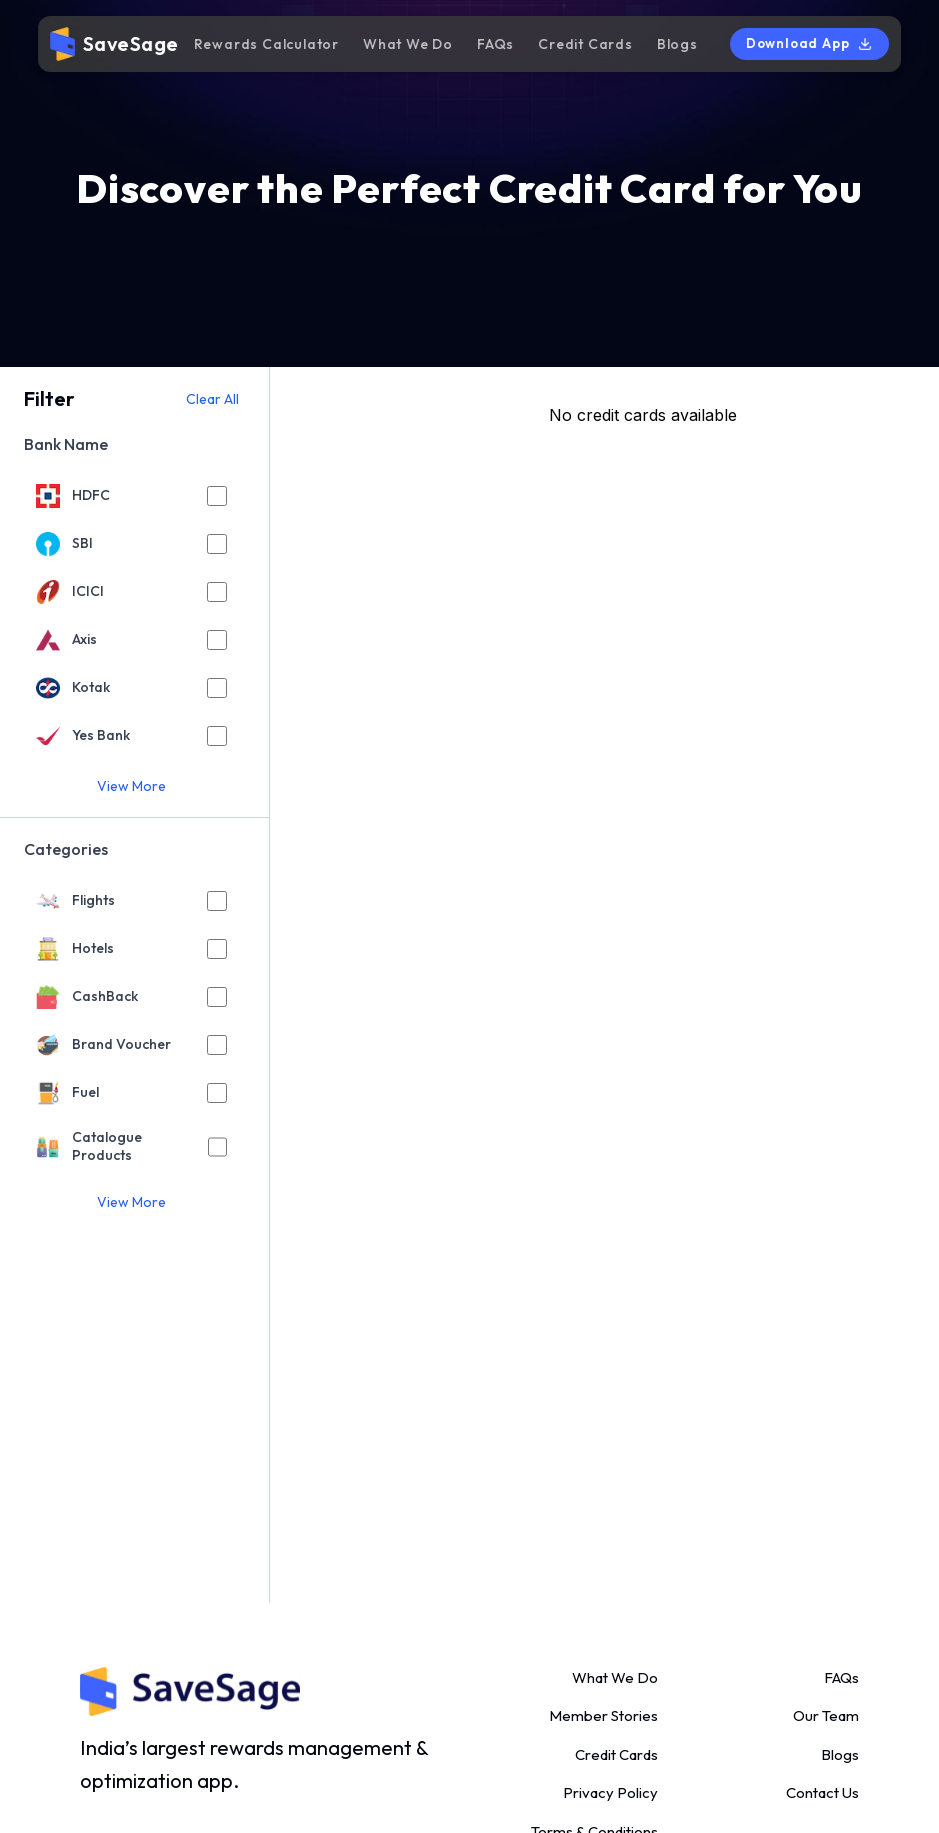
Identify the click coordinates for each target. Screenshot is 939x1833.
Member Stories (603, 1715)
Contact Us (822, 1792)
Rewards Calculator (266, 44)
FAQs (495, 44)
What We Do (408, 44)
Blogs (677, 44)
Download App (810, 43)
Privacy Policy (610, 1792)
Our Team (826, 1715)
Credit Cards (585, 44)
